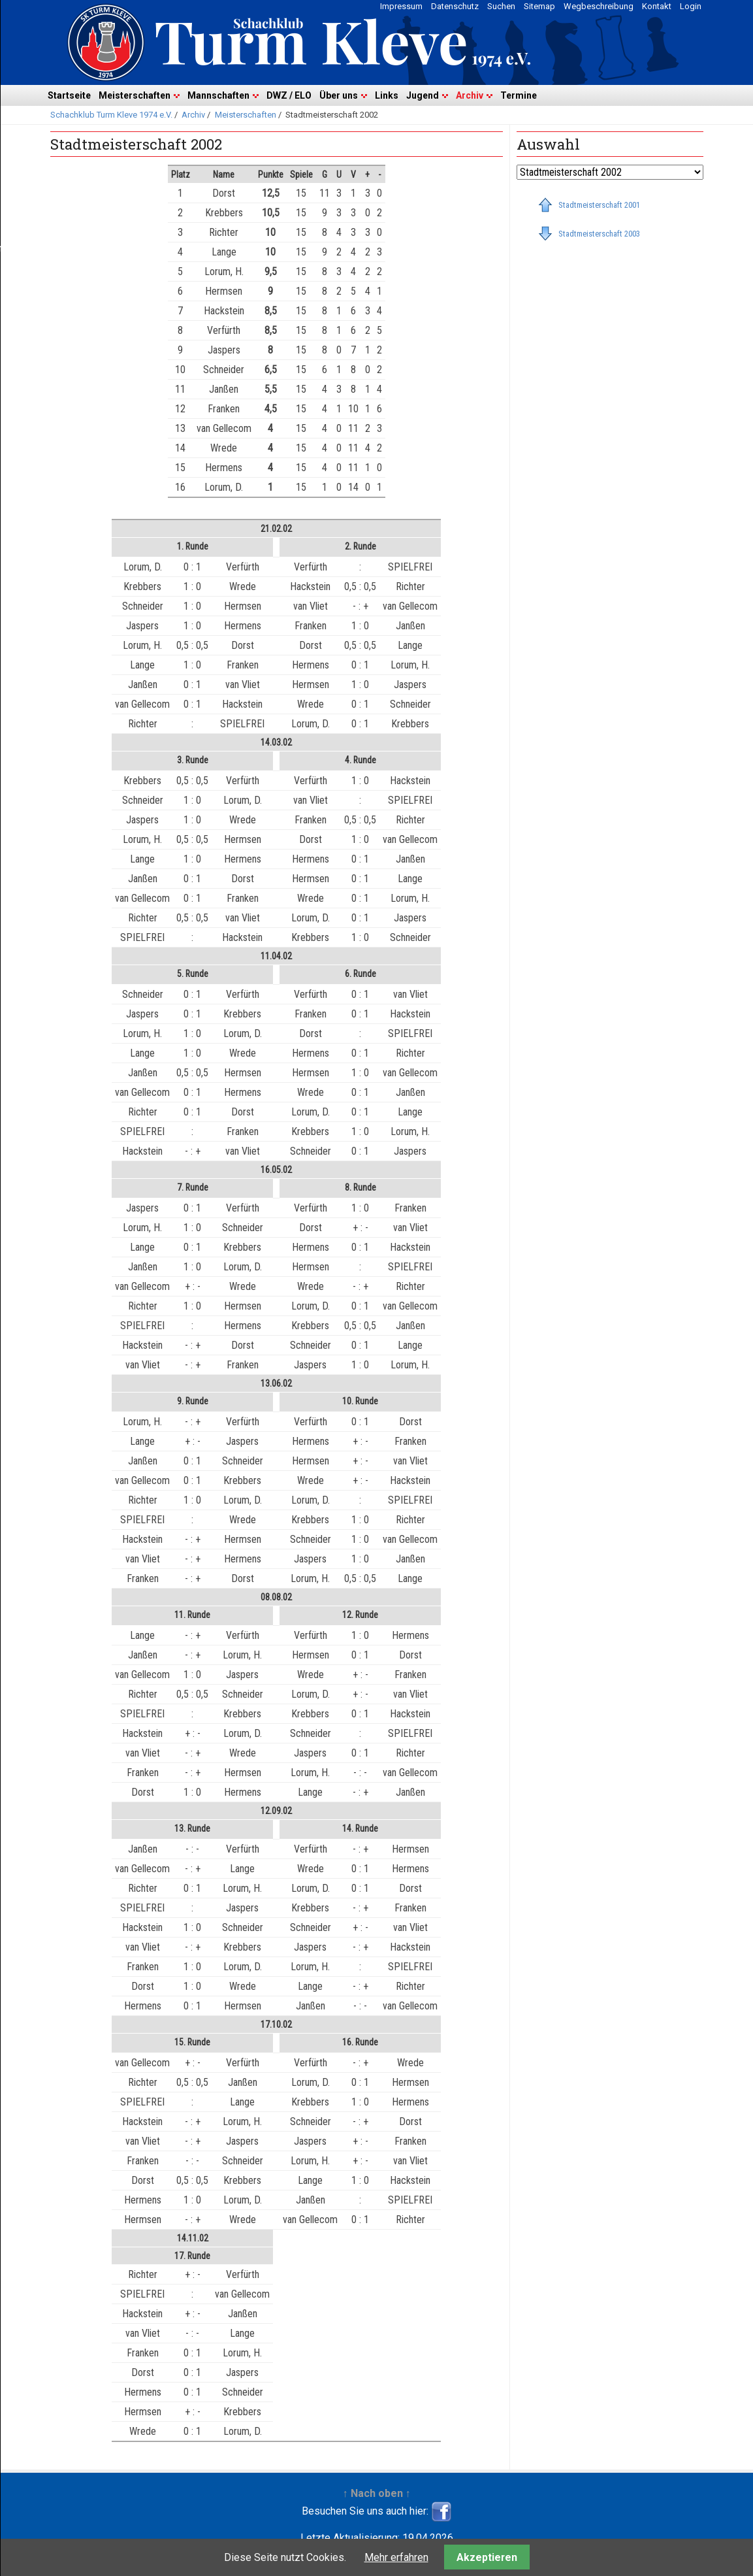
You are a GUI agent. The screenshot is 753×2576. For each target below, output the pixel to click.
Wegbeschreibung (598, 6)
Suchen (501, 6)
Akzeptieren (487, 2557)
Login (690, 6)
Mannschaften (218, 95)
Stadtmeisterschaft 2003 (599, 234)
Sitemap (539, 6)
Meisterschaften (134, 95)
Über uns (338, 95)
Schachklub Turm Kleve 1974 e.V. (111, 115)
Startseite (69, 95)
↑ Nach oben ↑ (377, 2493)
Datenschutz (455, 6)
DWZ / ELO (289, 95)
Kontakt (656, 6)
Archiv (469, 95)
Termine (518, 95)
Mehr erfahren (396, 2557)
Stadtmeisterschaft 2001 (599, 205)
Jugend (422, 95)
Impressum (401, 6)
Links (386, 95)
